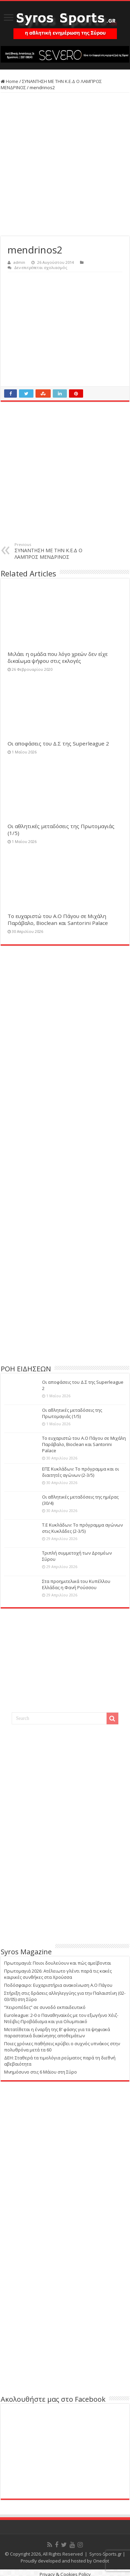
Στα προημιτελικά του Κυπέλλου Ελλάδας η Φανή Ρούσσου (76, 1584)
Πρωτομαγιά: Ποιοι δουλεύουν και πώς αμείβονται (57, 1963)
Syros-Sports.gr (105, 2554)
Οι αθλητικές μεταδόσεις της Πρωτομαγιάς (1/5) (72, 1413)
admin (19, 262)
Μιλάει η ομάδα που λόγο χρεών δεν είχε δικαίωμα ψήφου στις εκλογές (58, 657)
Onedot (101, 2561)
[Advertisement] (65, 164)
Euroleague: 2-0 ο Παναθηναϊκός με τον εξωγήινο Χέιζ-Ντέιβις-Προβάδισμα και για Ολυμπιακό (61, 2018)
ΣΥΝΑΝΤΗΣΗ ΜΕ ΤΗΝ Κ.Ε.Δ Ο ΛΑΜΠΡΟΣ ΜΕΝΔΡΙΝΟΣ (49, 551)
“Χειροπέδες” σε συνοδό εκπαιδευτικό (45, 2007)
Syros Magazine (26, 1951)
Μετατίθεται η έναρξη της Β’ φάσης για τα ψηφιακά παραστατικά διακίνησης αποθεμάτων (57, 2032)
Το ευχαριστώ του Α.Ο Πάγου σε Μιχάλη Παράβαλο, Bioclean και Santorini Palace (58, 919)
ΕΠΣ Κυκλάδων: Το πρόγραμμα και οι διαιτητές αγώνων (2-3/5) (80, 1472)
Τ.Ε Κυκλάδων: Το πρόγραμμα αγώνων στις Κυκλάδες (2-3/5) (82, 1528)
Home (9, 81)
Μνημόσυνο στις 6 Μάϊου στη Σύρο (40, 2072)
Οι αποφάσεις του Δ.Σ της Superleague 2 (58, 743)
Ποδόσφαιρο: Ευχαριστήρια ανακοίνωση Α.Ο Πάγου (58, 1985)
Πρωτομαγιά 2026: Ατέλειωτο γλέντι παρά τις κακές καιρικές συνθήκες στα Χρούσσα (58, 1974)
